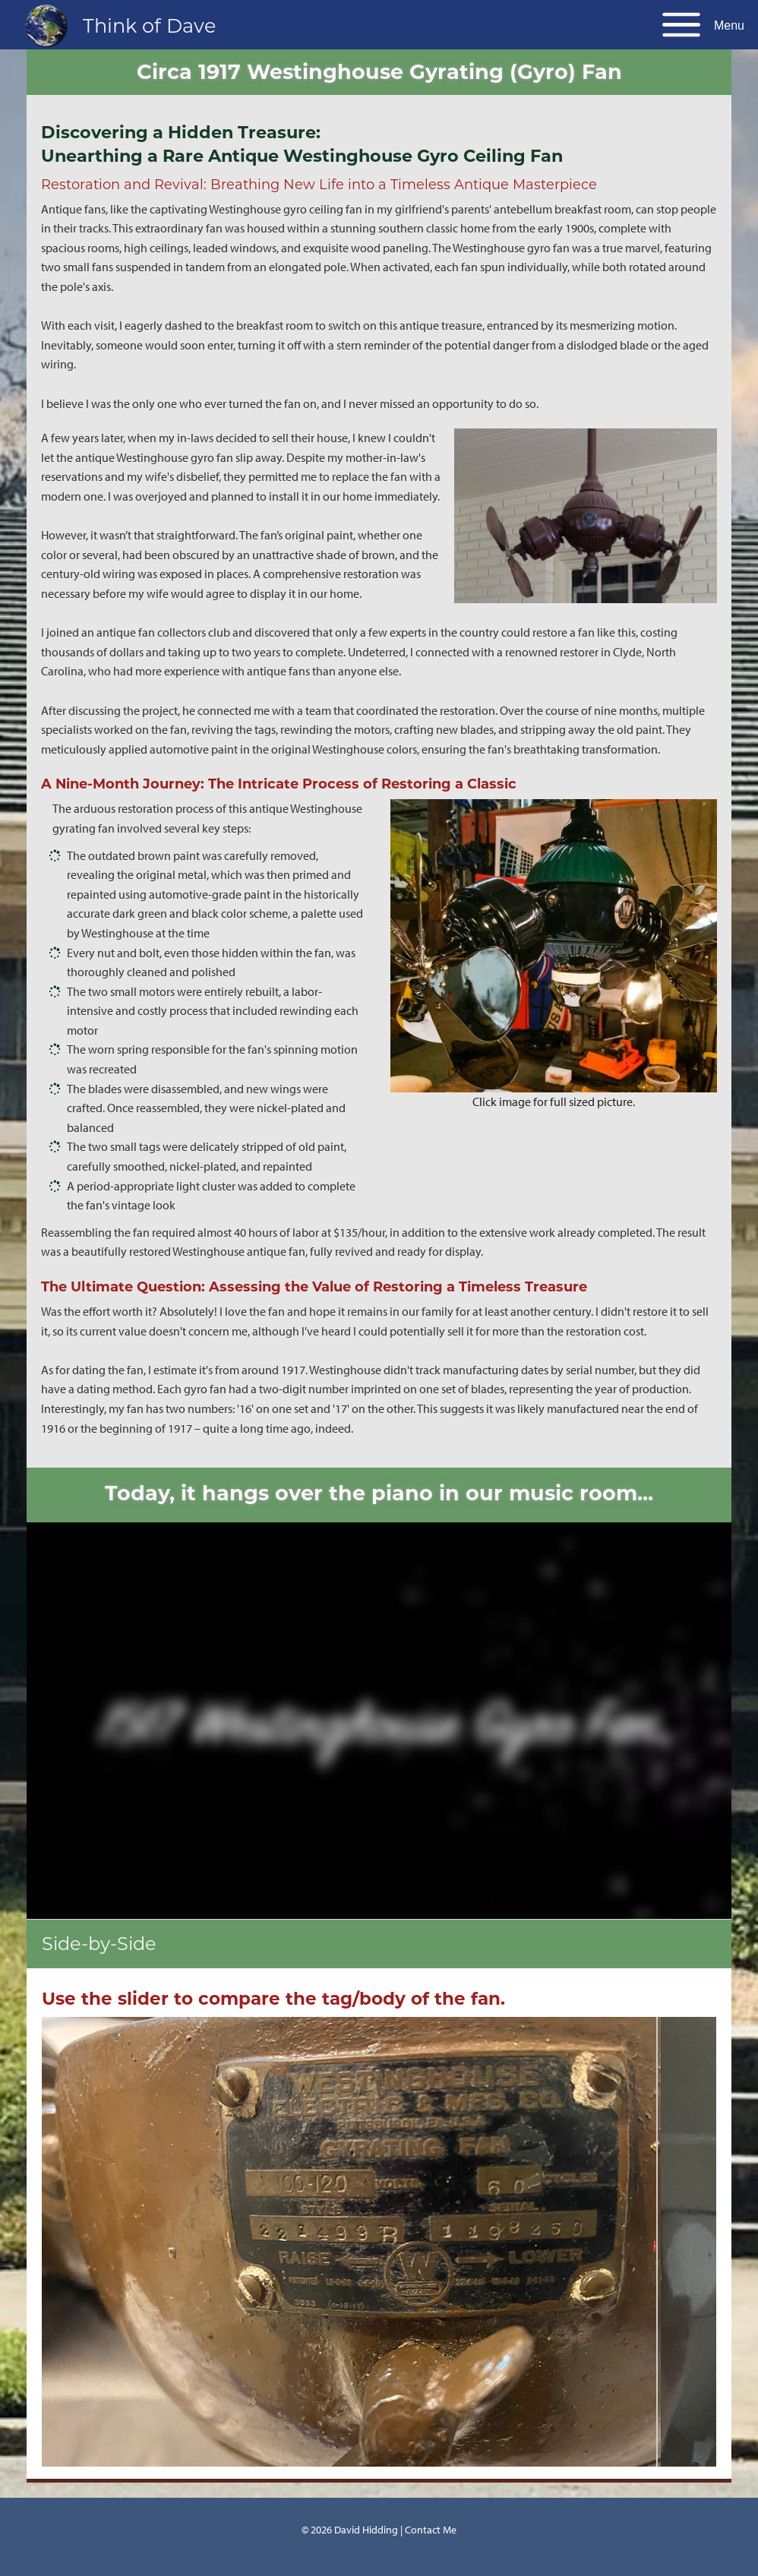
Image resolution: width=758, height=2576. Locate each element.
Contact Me (430, 2529)
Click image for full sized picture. (553, 1101)
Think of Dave (149, 25)
